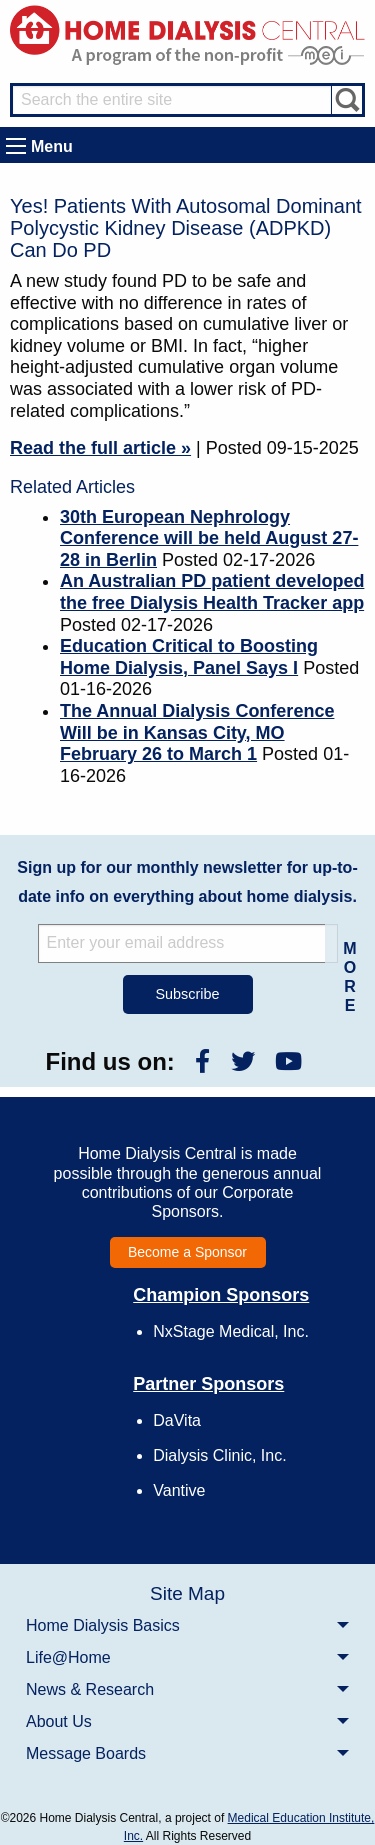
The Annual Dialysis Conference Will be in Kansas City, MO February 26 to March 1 (197, 732)
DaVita (177, 1420)
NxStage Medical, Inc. (231, 1331)
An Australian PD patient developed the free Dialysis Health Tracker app (212, 592)
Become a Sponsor (187, 1252)
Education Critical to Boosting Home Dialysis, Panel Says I (189, 657)
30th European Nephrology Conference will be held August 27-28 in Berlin (209, 538)
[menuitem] (187, 1625)
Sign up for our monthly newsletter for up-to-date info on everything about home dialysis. (187, 882)
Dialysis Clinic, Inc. (219, 1455)
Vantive (179, 1490)
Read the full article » (100, 448)
